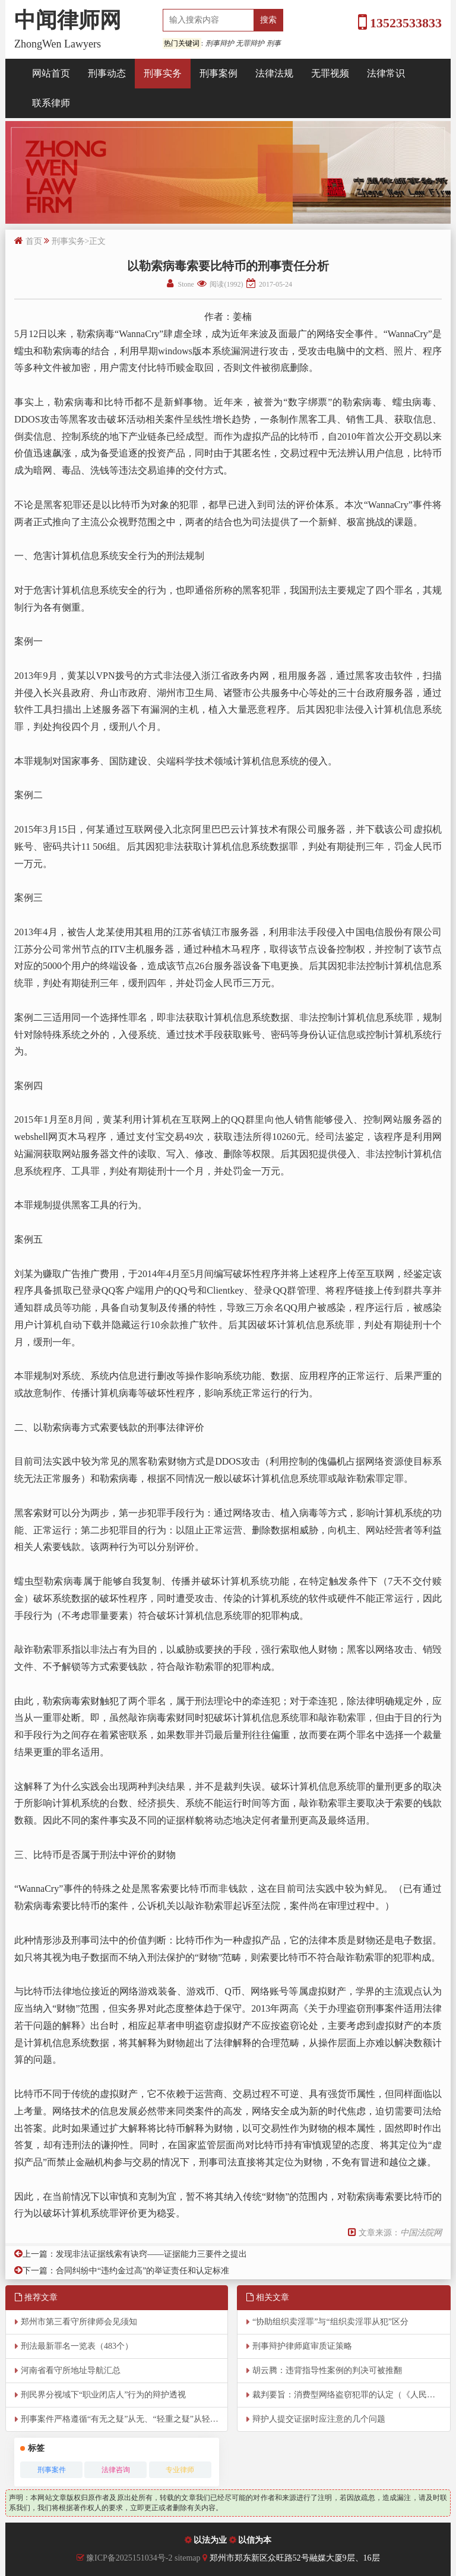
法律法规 (274, 73)
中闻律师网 (67, 20)
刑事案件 (51, 2470)
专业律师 (180, 2470)
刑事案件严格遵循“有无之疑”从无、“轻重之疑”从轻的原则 (124, 2419)
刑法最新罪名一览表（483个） (77, 2346)
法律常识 (386, 73)
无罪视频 (330, 73)
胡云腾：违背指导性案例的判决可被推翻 (327, 2370)
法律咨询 (116, 2470)
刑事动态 (107, 73)
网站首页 (51, 73)
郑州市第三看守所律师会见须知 (79, 2321)
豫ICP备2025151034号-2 (129, 2557)
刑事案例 (219, 73)
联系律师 (51, 103)
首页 (34, 241)
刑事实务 (163, 73)
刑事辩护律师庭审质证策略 (302, 2346)
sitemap (188, 2557)
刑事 (274, 43)
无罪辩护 (250, 43)
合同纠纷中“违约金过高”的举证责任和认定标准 (142, 2270)
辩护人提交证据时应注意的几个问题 (318, 2419)
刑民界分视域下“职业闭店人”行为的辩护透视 (103, 2394)
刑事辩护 (219, 43)
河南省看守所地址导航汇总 (71, 2370)
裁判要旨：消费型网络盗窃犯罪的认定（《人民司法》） (351, 2394)
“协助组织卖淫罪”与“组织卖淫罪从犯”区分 (330, 2321)
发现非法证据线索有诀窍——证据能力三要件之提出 (151, 2254)
